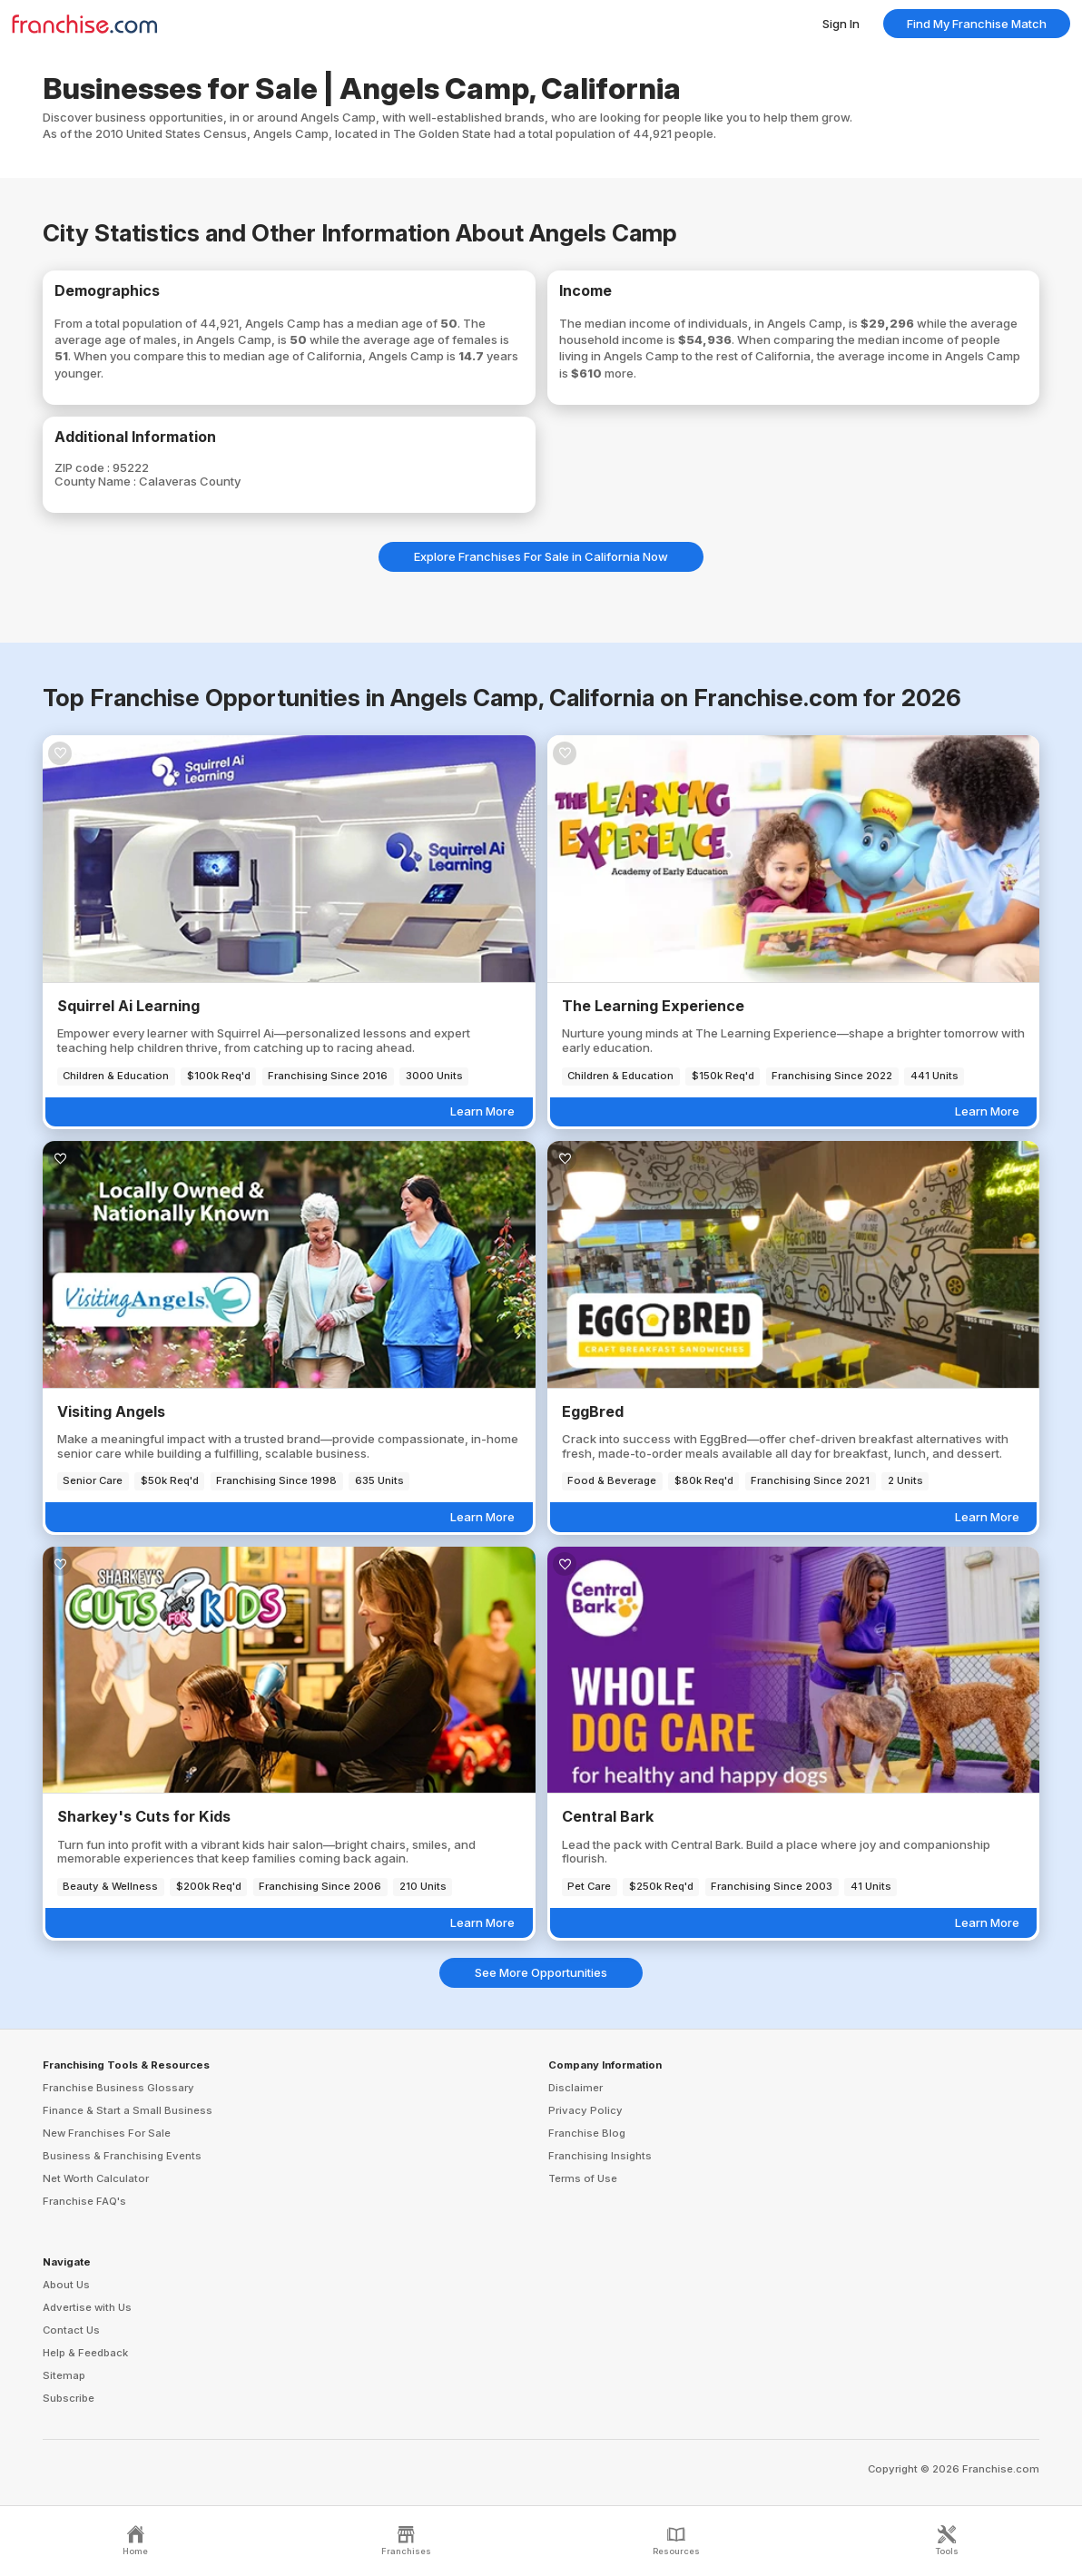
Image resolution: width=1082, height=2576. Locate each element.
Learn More (482, 1111)
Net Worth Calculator (96, 2178)
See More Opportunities (541, 1972)
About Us (66, 2284)
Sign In (841, 23)
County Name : (96, 481)
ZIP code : (83, 467)
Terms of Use (582, 2178)
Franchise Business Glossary (118, 2087)
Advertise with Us (87, 2307)
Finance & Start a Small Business (127, 2110)
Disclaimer (575, 2087)
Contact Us (71, 2330)
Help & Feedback (85, 2352)
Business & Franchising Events (122, 2155)
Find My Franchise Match (977, 23)
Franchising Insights (600, 2155)
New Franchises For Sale (107, 2133)
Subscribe (68, 2398)
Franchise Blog (586, 2133)
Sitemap (64, 2375)
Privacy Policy (585, 2110)
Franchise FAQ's (84, 2201)
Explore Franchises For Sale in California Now (541, 556)
